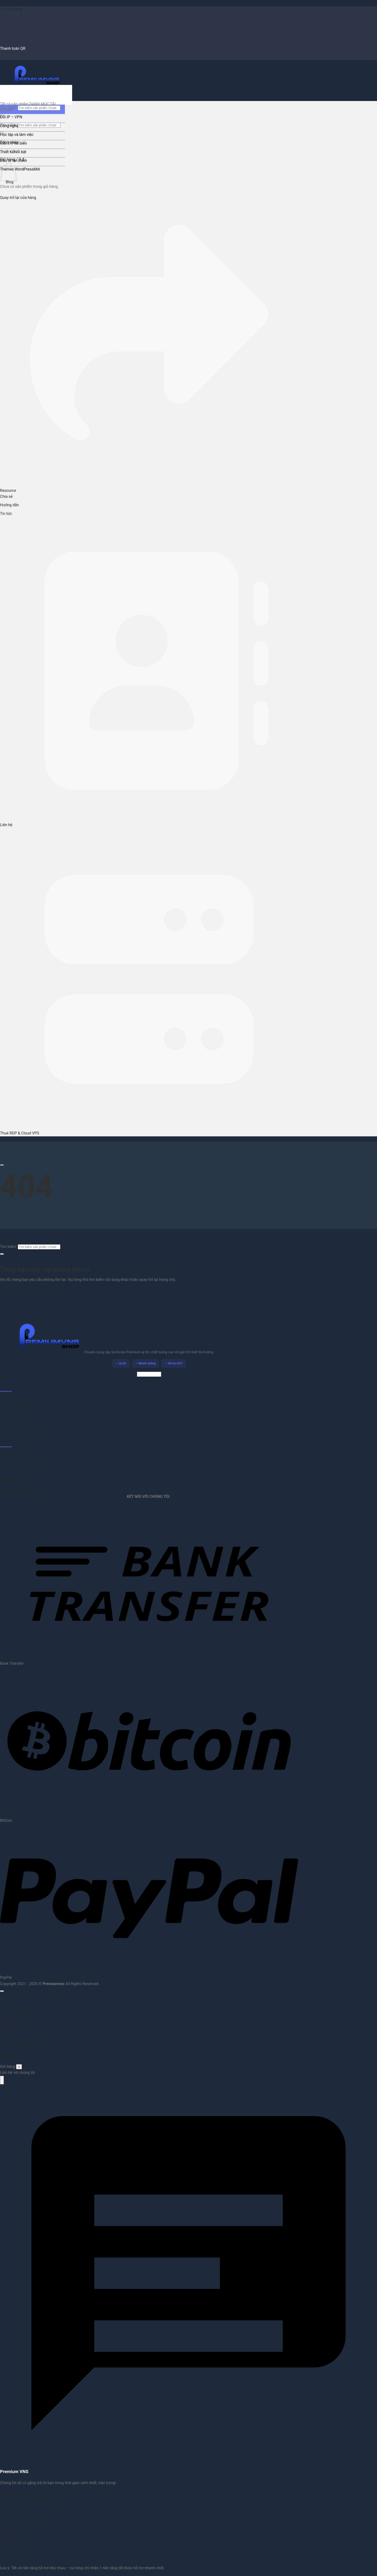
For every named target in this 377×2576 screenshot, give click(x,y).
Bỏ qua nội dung (14, 3)
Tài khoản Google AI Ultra (19, 1462)
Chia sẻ (6, 496)
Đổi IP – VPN (11, 117)
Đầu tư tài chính (13, 160)
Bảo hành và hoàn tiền (17, 1415)
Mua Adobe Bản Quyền (17, 1471)
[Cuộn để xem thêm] (2, 1165)
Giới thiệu (7, 1398)
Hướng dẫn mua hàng (16, 1424)
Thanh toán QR (12, 48)
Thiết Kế (7, 152)
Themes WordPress (16, 169)
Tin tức (6, 513)
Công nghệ (9, 126)
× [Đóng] (19, 2067)
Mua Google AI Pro (14, 1454)
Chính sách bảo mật (15, 1407)
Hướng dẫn (9, 505)
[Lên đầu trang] (2, 1991)
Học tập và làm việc (16, 134)
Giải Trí (6, 143)
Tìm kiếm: (8, 1246)
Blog (6, 182)
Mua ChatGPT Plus (14, 1479)
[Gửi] (2, 1254)
